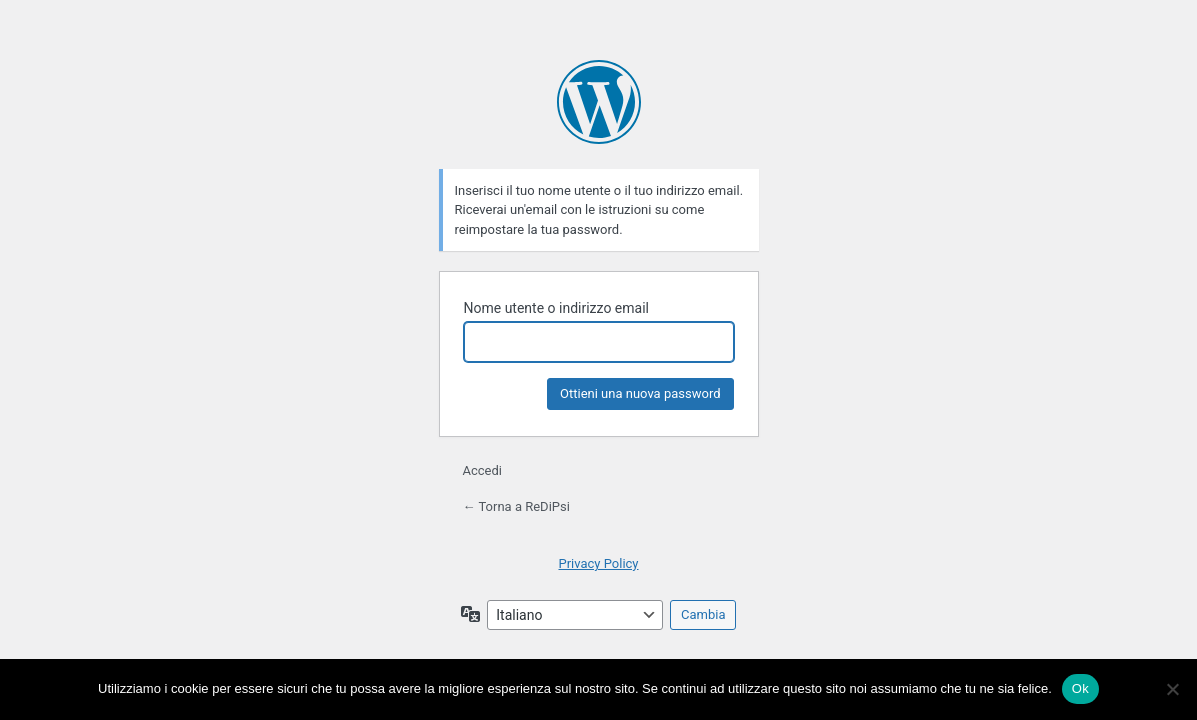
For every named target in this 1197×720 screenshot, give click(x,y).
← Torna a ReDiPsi (516, 506)
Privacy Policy (598, 563)
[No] (1172, 689)
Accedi (482, 470)
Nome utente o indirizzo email (556, 308)
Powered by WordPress (599, 102)
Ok (1080, 688)
